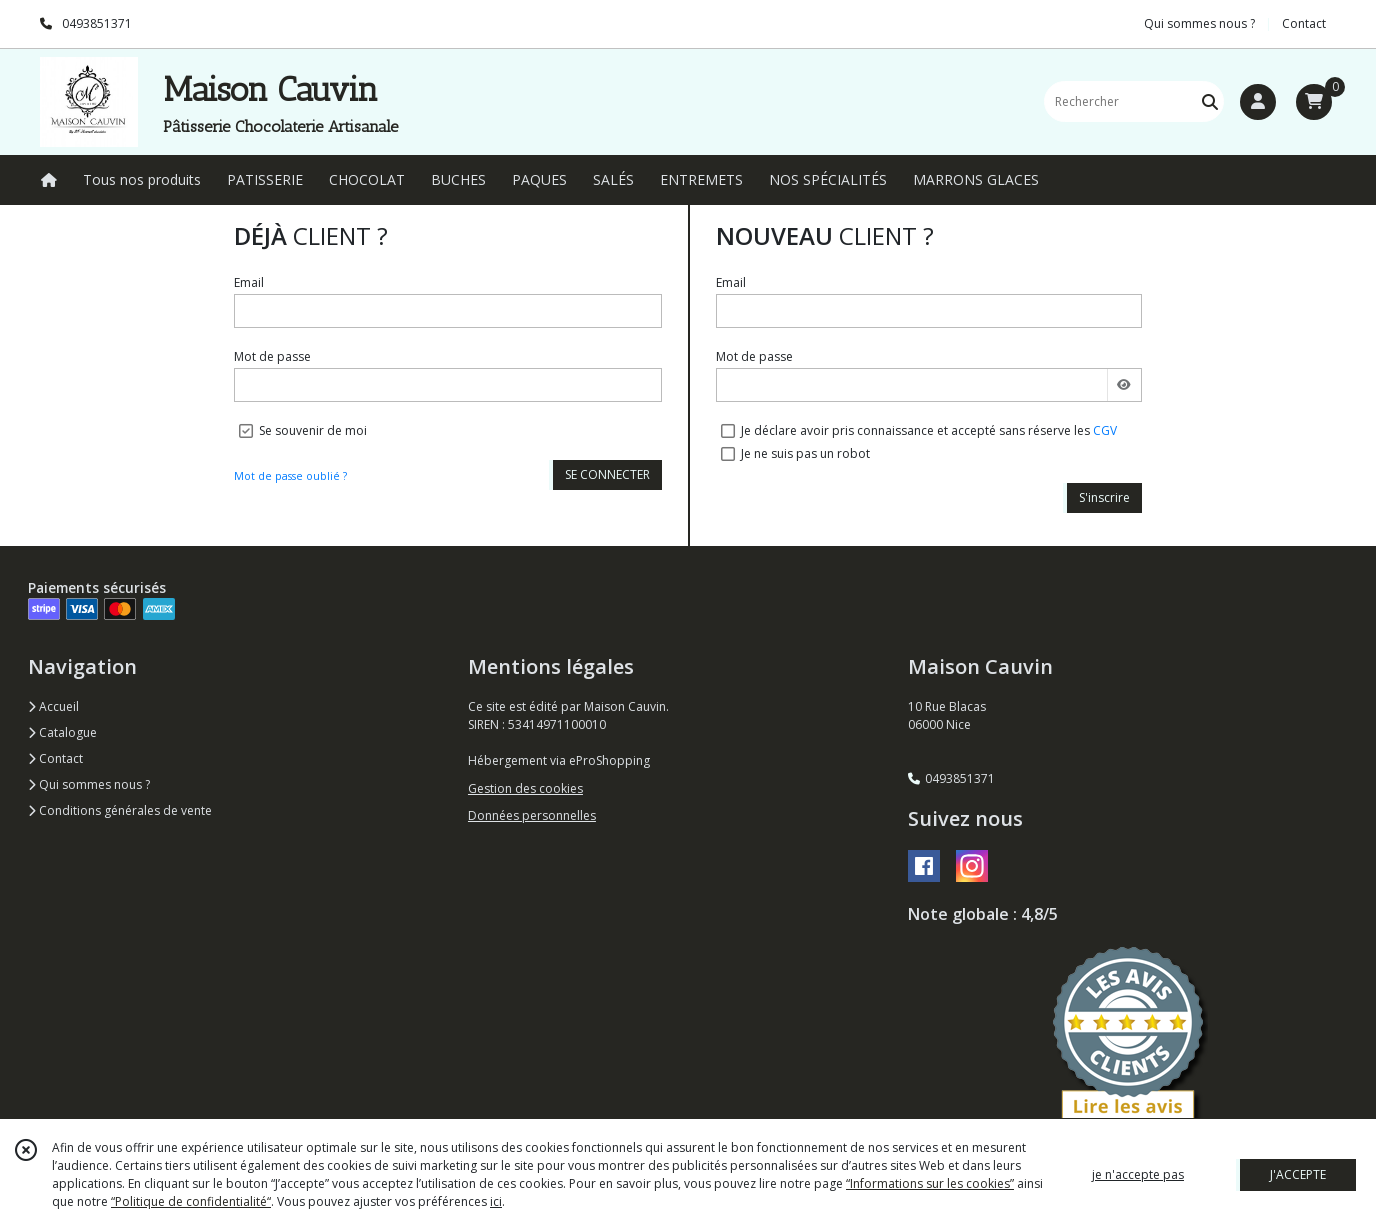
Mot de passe (272, 356)
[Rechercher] (1210, 101)
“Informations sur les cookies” (930, 1183)
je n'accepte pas (1138, 1174)
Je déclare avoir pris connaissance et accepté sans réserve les (929, 430)
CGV (1105, 430)
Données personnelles (532, 815)
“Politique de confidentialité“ (191, 1201)
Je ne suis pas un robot (805, 453)
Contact (1304, 23)
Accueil (53, 706)
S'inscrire (1104, 497)
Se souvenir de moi (313, 430)
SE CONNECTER (607, 474)
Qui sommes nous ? (89, 784)
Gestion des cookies (525, 788)
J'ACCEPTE (1298, 1174)
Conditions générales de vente (120, 810)
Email (249, 282)
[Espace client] (1258, 102)
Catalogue (62, 732)
